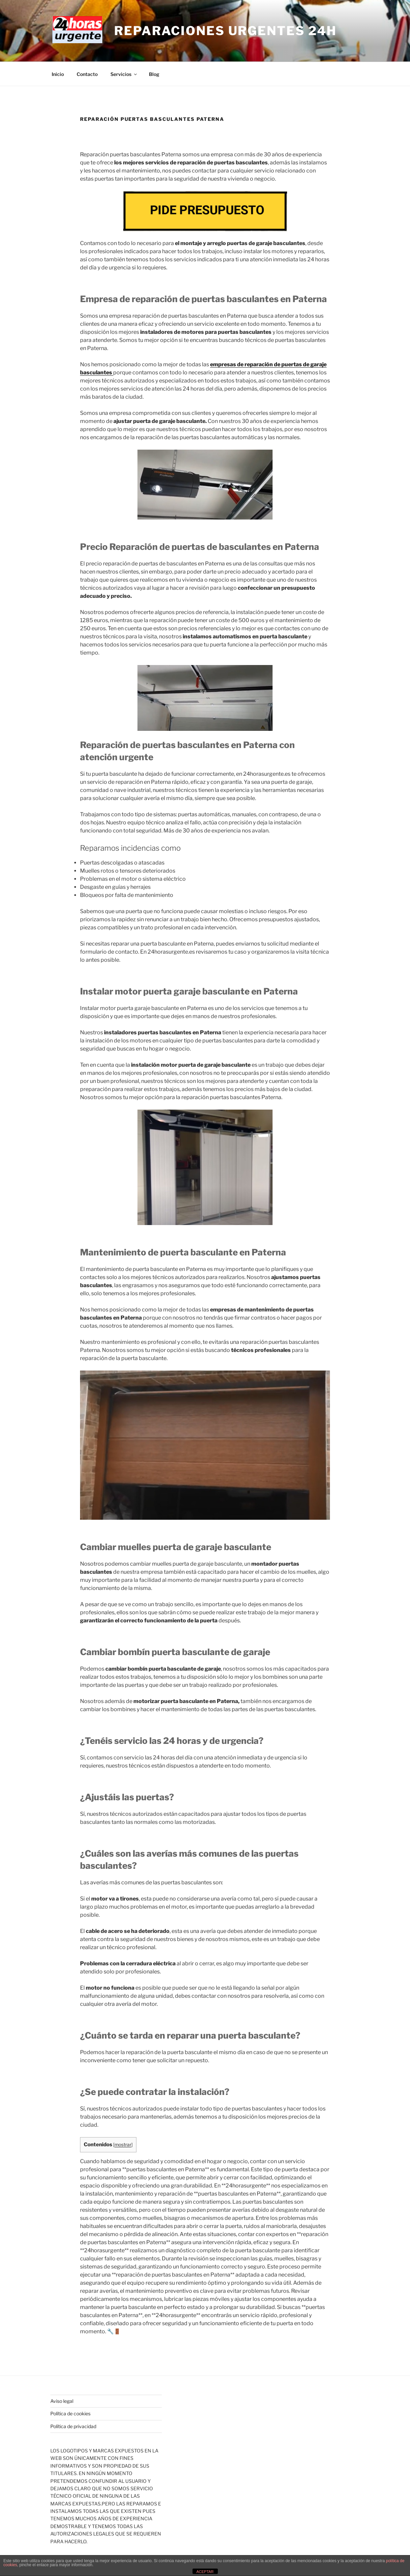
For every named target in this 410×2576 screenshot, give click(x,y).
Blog (154, 74)
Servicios (124, 74)
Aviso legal (61, 2401)
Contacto (87, 74)
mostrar (122, 2144)
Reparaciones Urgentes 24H (225, 30)
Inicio (58, 74)
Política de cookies (70, 2413)
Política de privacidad (73, 2426)
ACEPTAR (204, 2572)
